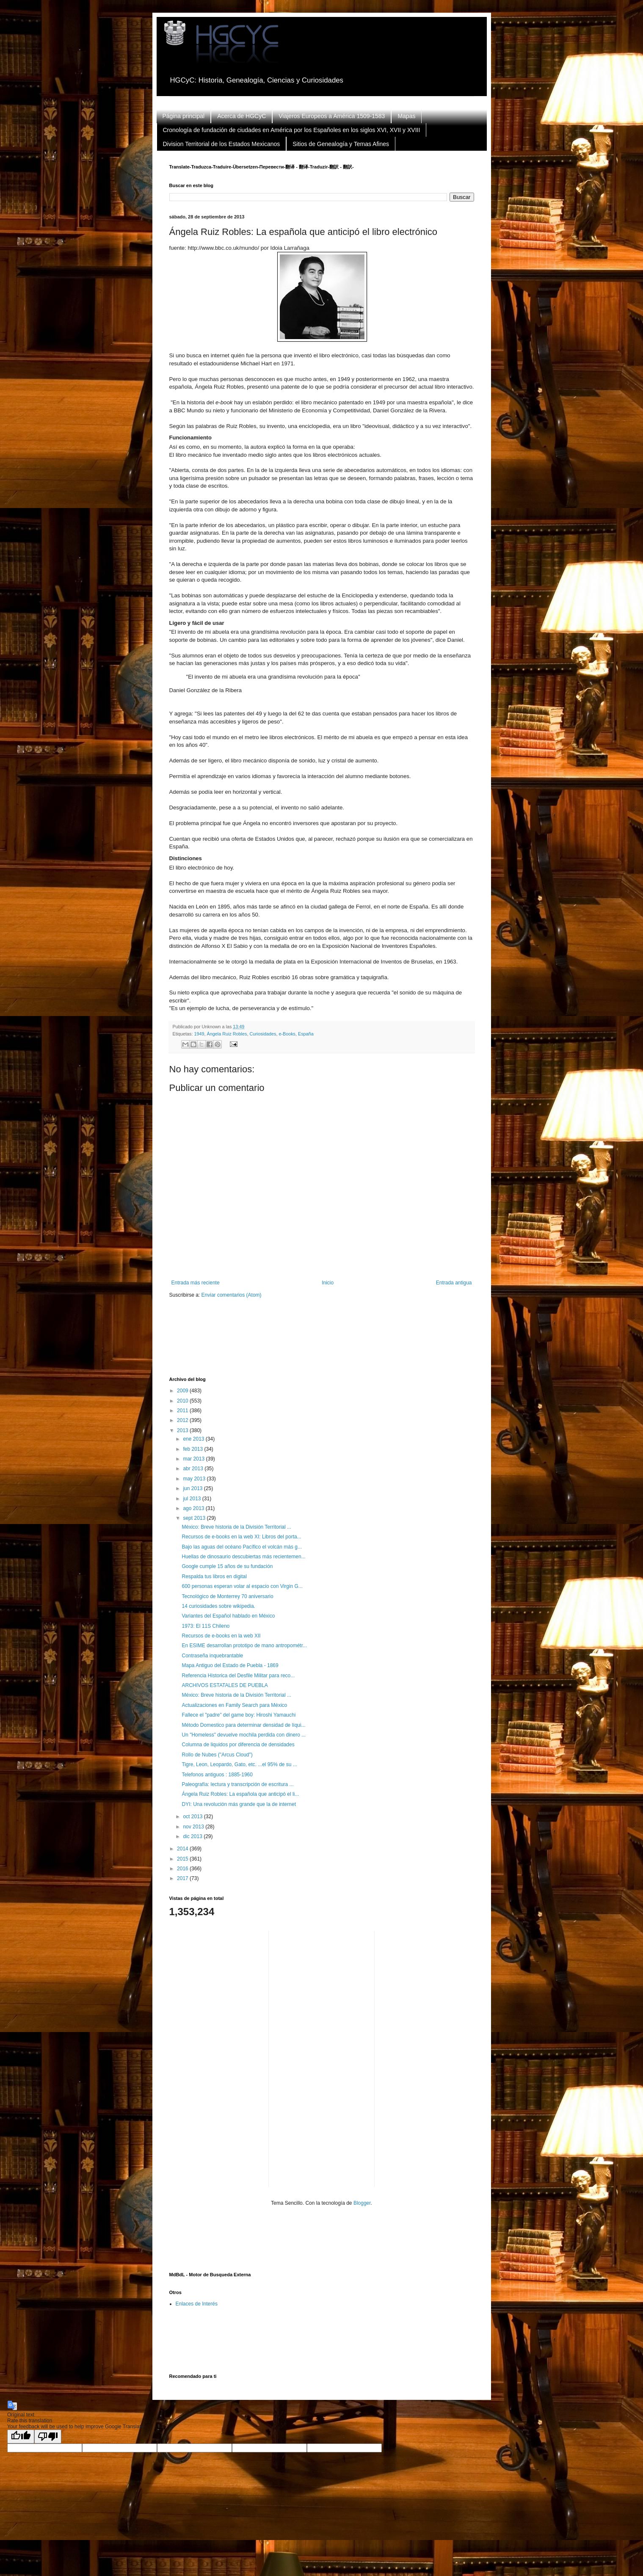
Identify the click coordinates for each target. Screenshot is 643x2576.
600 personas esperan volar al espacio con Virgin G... (242, 1586)
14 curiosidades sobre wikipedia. (218, 1606)
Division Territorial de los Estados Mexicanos (221, 144)
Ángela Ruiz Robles (227, 1033)
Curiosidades (262, 1033)
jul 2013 (192, 1499)
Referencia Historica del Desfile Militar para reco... (238, 1676)
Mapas (406, 116)
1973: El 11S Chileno (205, 1626)
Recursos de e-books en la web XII (221, 1636)
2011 (183, 1411)
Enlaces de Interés (197, 2304)
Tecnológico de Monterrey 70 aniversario (227, 1596)
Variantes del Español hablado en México (228, 1616)
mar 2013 (194, 1459)
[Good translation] (20, 2436)
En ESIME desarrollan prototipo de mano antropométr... (244, 1645)
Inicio (328, 1283)
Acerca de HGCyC (241, 116)
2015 (183, 1859)
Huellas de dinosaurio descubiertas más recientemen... (243, 1557)
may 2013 (195, 1479)
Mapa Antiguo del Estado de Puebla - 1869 (230, 1665)
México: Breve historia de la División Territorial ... (236, 1527)
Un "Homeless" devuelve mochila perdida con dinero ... (244, 1735)
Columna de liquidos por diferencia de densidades (238, 1745)
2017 (183, 1878)
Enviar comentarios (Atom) (231, 1295)
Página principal (184, 116)
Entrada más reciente (195, 1283)
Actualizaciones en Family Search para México (234, 1705)
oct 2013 (193, 1816)
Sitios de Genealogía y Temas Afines (341, 144)
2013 (183, 1430)
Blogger (362, 2203)
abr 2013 (193, 1469)
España (306, 1033)
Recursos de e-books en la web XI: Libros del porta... (241, 1537)
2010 (183, 1401)
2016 (183, 1869)
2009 (183, 1391)
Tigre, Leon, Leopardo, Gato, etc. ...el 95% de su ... (239, 1764)
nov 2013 (194, 1827)
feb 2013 (193, 1449)
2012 (183, 1420)
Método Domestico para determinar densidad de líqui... (243, 1725)
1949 (199, 1033)
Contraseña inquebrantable (212, 1656)
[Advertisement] (323, 1343)
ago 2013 (194, 1508)
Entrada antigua (454, 1283)
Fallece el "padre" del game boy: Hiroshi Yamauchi (238, 1715)
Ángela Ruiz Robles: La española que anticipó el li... (240, 1794)
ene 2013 (194, 1439)
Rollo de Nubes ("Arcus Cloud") (217, 1755)
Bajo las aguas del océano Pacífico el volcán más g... (242, 1547)
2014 (183, 1849)
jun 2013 (193, 1488)
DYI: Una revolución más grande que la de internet (239, 1804)
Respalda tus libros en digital (214, 1576)
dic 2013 (193, 1836)
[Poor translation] (47, 2436)
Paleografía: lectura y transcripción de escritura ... (237, 1784)
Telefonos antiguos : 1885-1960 (217, 1775)
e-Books (287, 1033)
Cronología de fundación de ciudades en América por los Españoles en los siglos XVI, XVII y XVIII (291, 130)
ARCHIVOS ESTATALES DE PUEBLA (225, 1685)
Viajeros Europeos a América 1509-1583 (332, 116)
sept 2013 (195, 1518)
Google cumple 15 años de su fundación (227, 1566)
